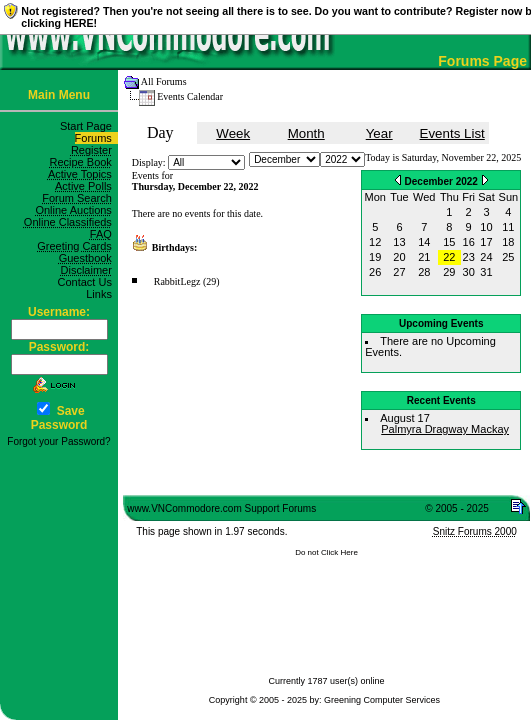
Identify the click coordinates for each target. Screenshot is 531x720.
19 (375, 257)
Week (233, 133)
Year (379, 133)
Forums (96, 138)
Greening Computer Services (382, 700)
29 (449, 272)
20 (399, 257)
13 (399, 242)
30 (469, 272)
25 (508, 257)
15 (449, 242)
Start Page (89, 126)
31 (486, 272)
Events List (452, 133)
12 (375, 242)
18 (508, 242)
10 (486, 227)
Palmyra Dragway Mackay (445, 429)
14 (424, 242)
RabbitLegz (177, 281)
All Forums (164, 81)
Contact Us (87, 282)
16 (469, 242)
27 (399, 272)
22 (449, 257)
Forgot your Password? (58, 441)
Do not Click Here (326, 552)
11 (508, 227)
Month (306, 133)
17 (486, 242)
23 (469, 257)
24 (486, 257)
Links (102, 294)
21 (424, 257)
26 (375, 272)
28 (424, 272)
